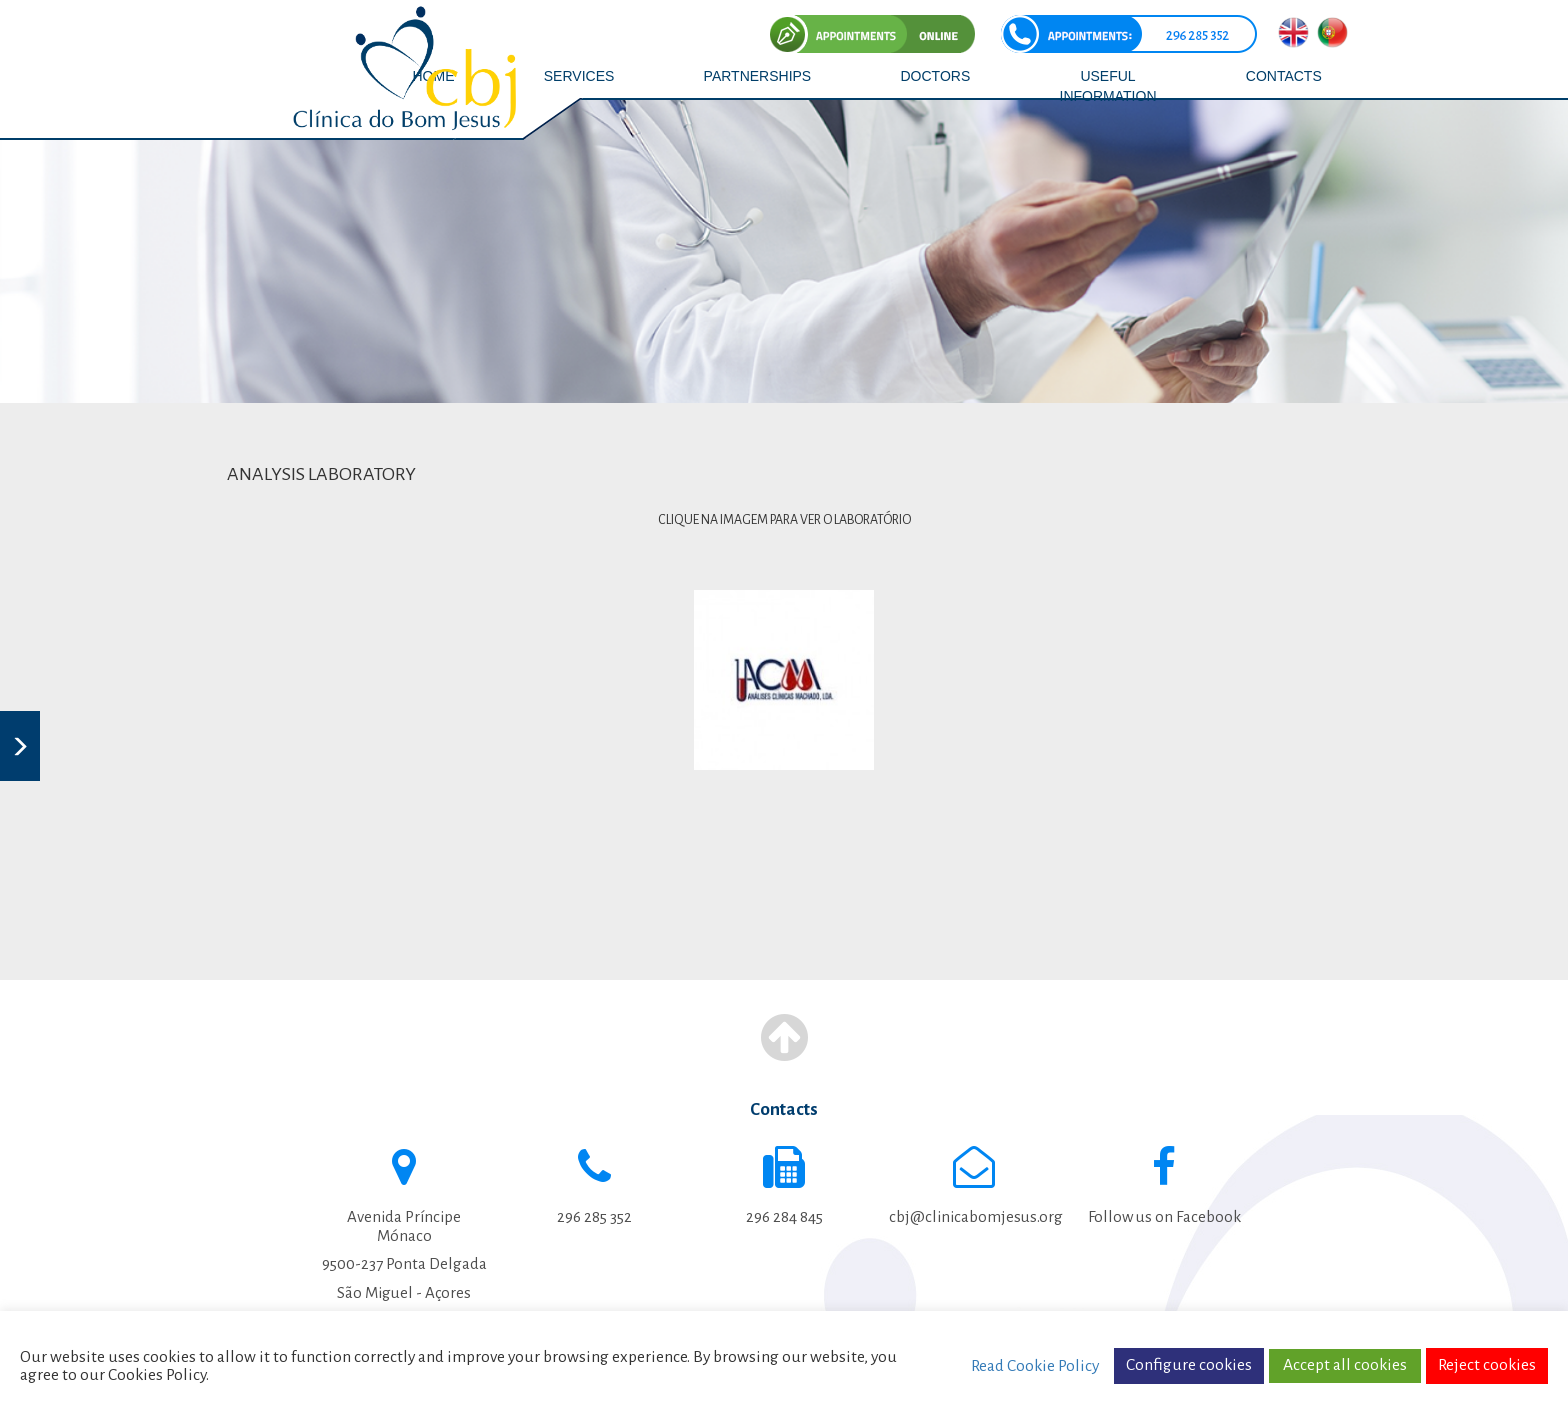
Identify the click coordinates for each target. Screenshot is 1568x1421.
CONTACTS (1284, 76)
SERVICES (579, 76)
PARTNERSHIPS (758, 76)
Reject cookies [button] (1487, 1365)
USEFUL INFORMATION (1108, 86)
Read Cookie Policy (1035, 1366)
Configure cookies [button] (1189, 1365)
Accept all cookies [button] (1345, 1365)
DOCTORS (936, 76)
